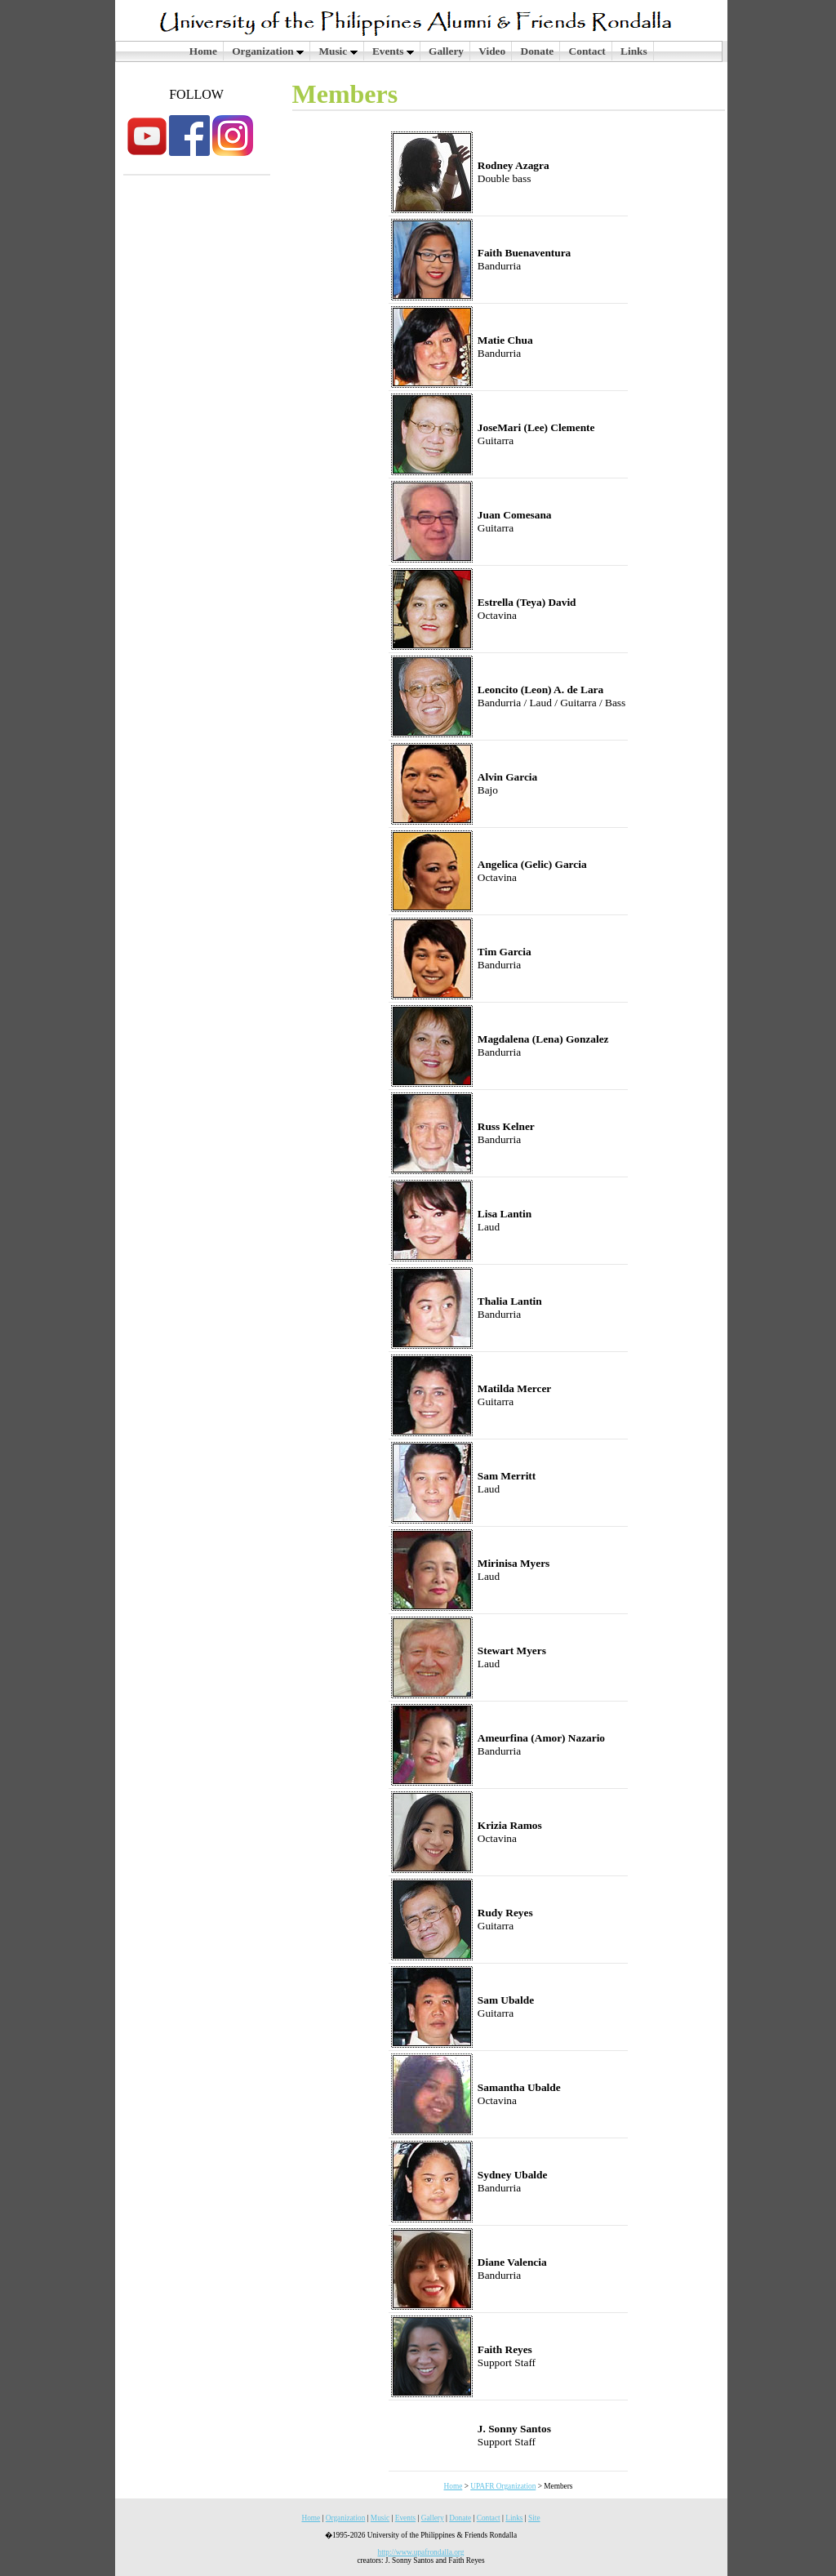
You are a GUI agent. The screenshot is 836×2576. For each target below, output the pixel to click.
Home (203, 51)
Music (337, 51)
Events (393, 51)
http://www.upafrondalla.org (421, 2552)
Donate (537, 51)
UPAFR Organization (503, 2486)
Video (491, 51)
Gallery (446, 51)
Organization (268, 51)
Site (534, 2518)
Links (633, 51)
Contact (587, 51)
